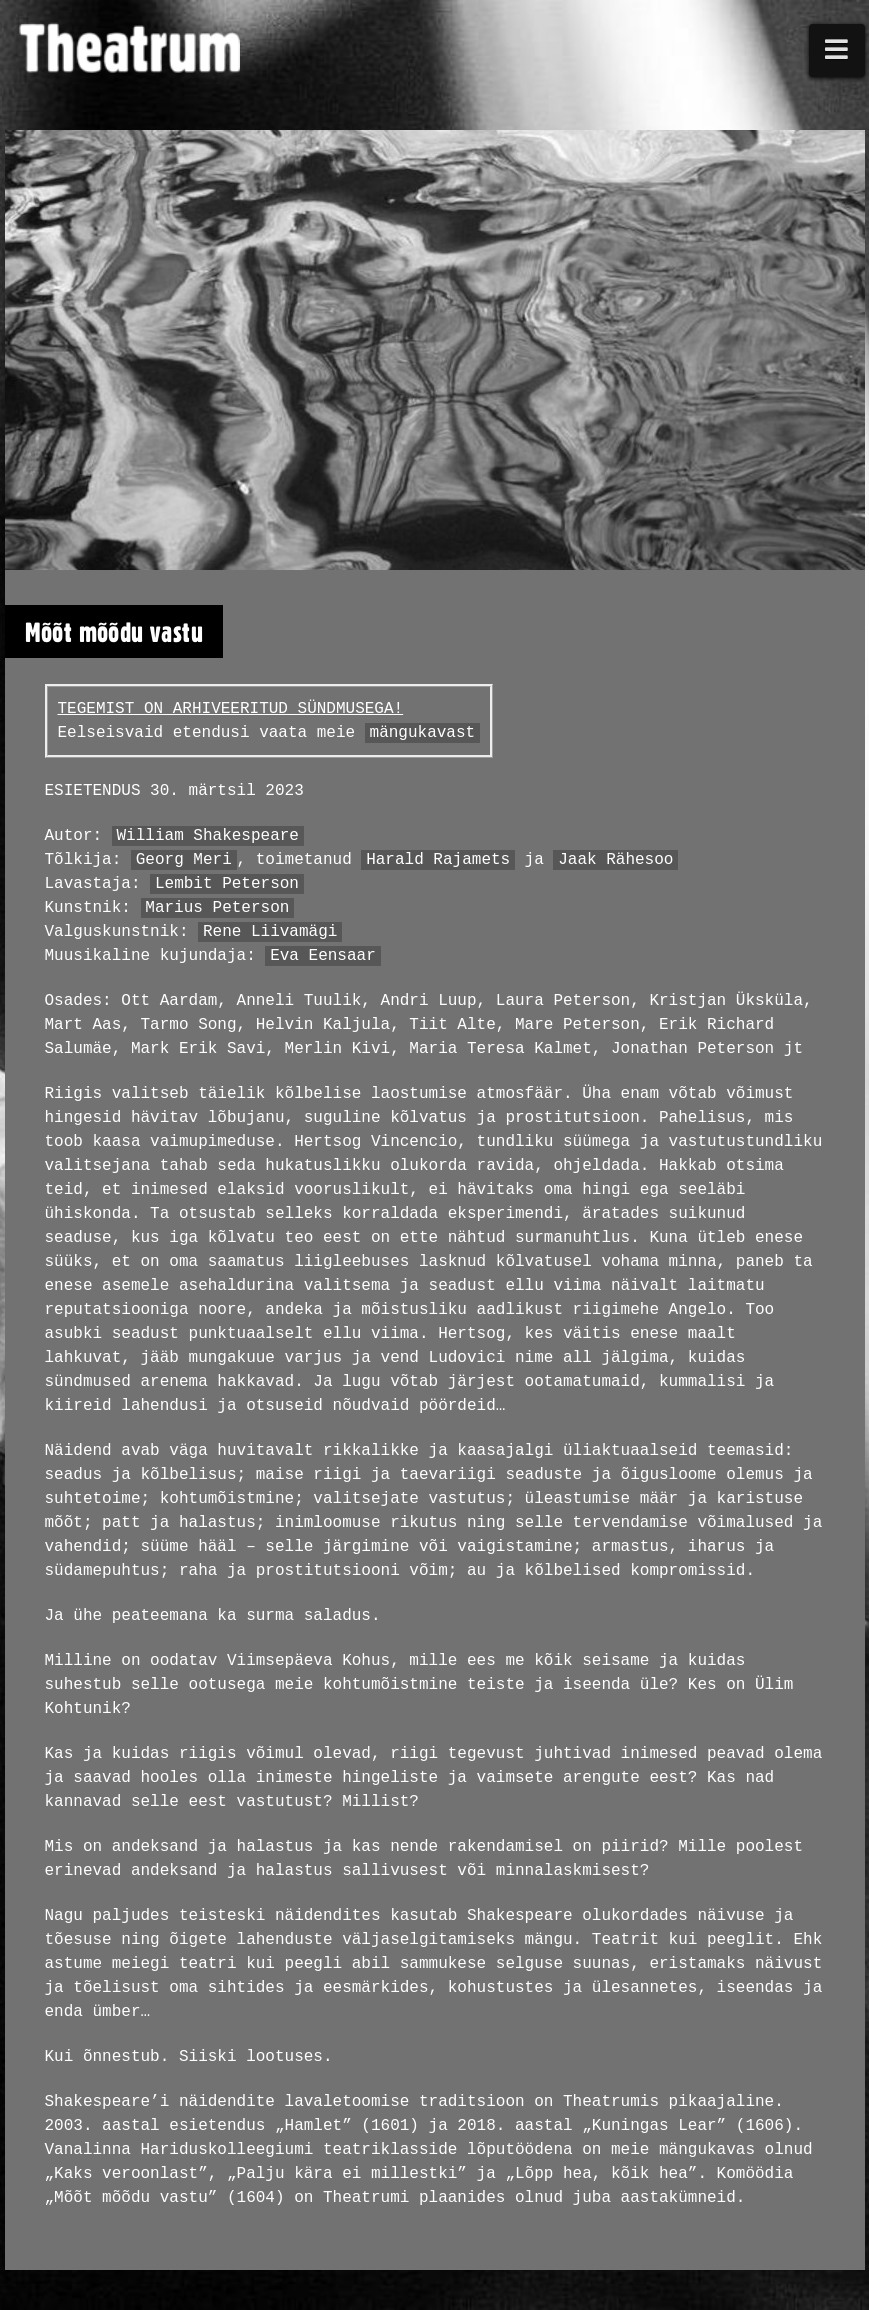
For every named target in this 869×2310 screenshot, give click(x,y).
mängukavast (423, 733)
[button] (837, 50)
